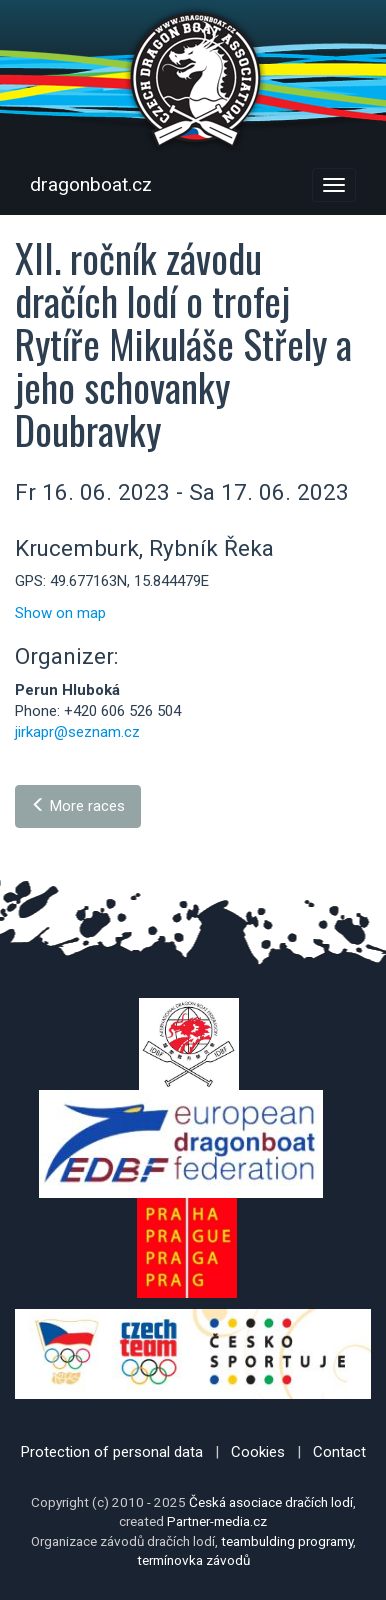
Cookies (258, 1452)
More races (78, 806)
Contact (339, 1452)
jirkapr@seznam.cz (77, 732)
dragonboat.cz (91, 184)
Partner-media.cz (217, 1521)
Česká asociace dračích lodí (271, 1502)
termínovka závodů (193, 1560)
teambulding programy (287, 1541)
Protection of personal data (112, 1452)
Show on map (60, 613)
